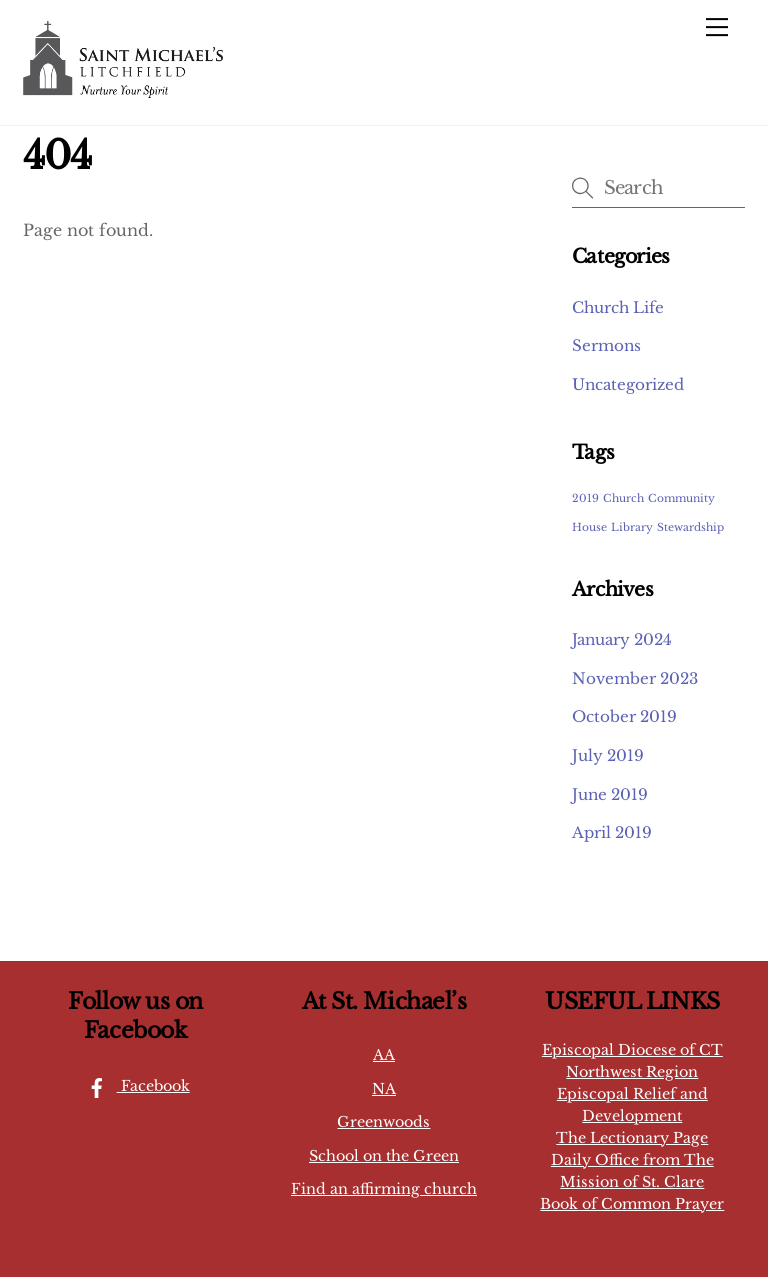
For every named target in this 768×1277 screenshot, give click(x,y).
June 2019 (610, 794)
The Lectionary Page (632, 1138)
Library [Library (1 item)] (632, 527)
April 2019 (612, 832)
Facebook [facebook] (133, 1086)
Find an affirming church (384, 1189)
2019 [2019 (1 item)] (585, 498)
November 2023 (635, 678)
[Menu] (717, 27)
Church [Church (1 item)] (623, 498)
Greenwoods (383, 1122)
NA (384, 1089)
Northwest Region (632, 1072)
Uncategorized (628, 384)
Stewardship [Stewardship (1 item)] (690, 527)
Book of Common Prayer (632, 1204)
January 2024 (622, 639)
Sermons (606, 345)
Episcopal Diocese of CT (632, 1050)
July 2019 (608, 755)
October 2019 (624, 716)
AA (384, 1055)
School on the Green (384, 1156)
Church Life (618, 307)
